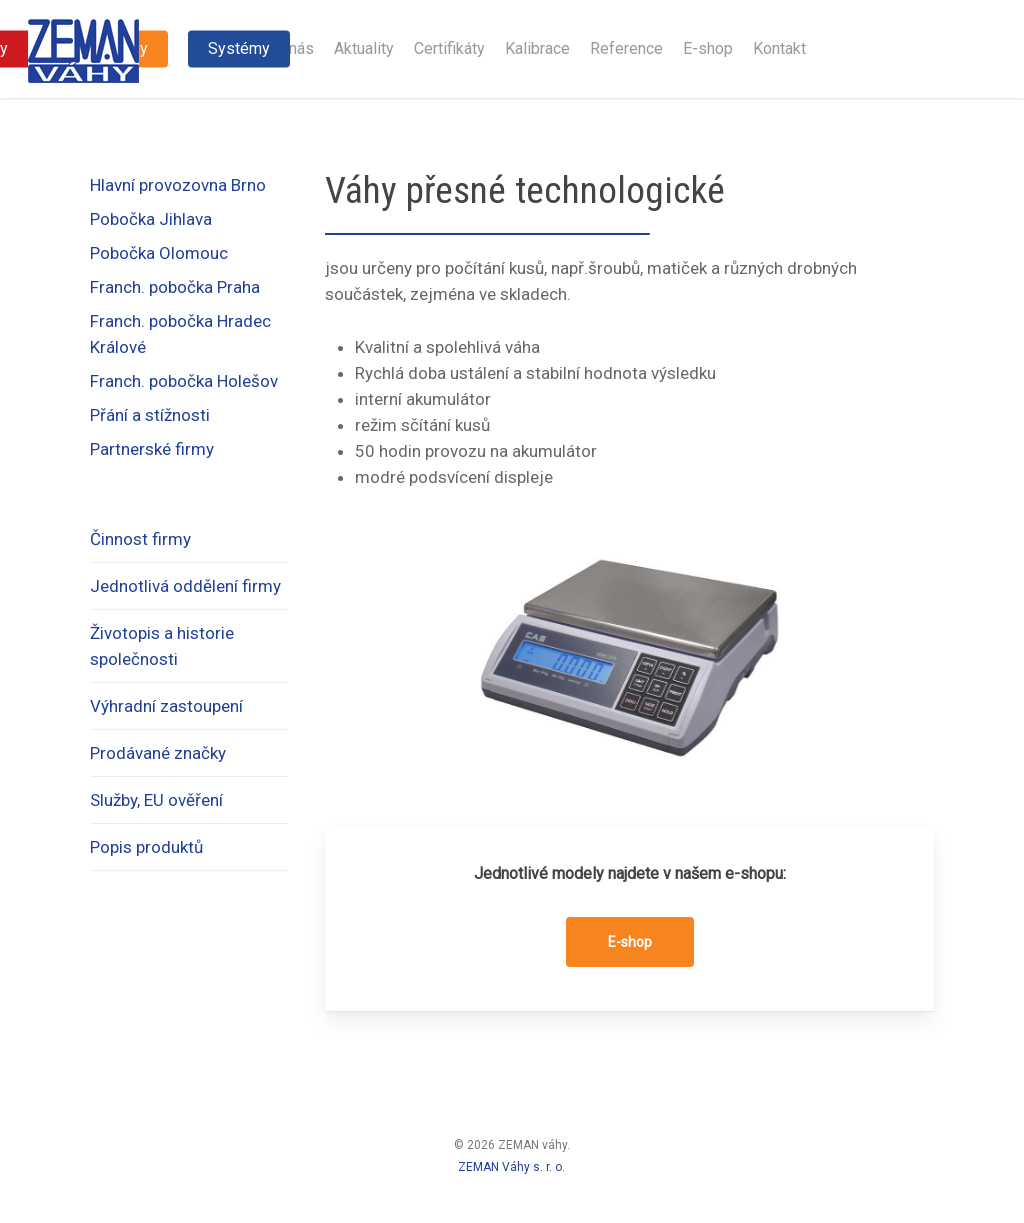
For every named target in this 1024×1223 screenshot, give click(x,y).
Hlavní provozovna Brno (178, 185)
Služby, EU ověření (156, 800)
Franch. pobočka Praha (175, 287)
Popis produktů (146, 847)
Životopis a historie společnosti (162, 646)
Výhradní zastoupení (166, 706)
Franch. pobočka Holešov (184, 381)
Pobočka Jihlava (151, 219)
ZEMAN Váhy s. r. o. (511, 1167)
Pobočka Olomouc (159, 253)
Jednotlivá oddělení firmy (185, 586)
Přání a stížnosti (150, 415)
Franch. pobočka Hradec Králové (180, 334)
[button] (630, 942)
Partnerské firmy (152, 449)
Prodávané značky (158, 753)
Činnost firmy (140, 539)
